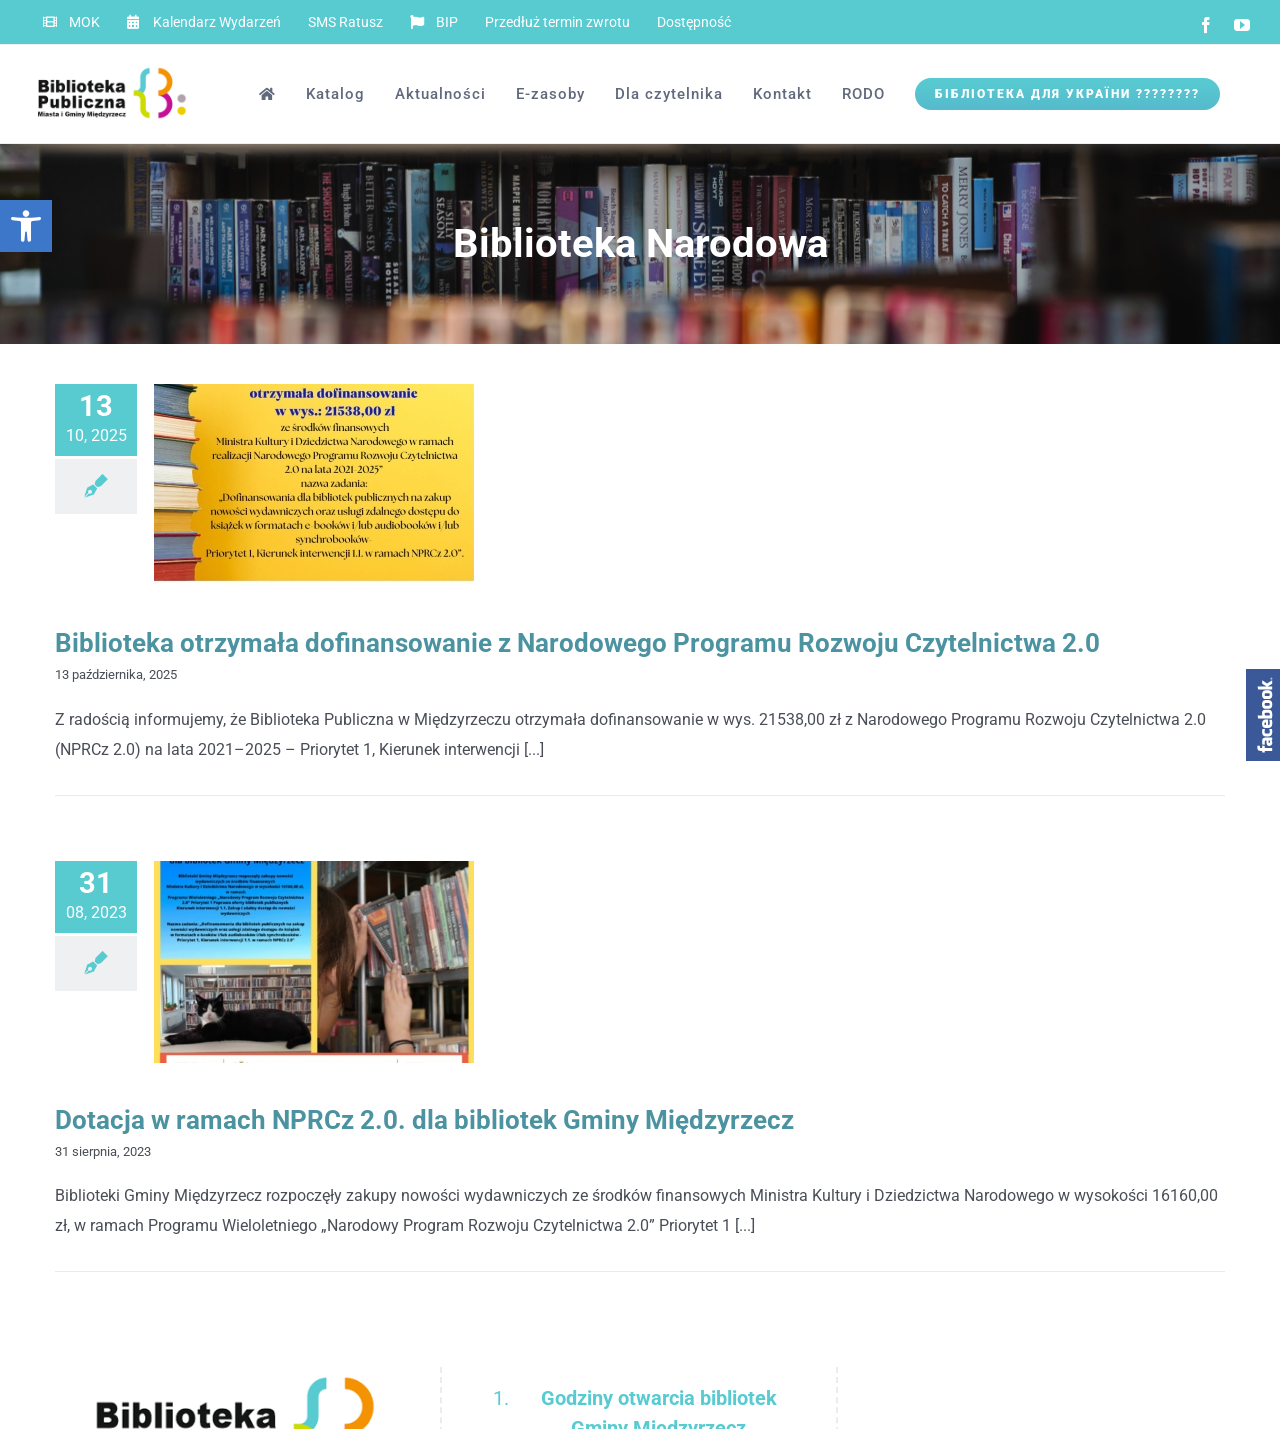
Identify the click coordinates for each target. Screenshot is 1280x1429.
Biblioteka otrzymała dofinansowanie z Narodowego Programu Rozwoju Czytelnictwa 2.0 (577, 643)
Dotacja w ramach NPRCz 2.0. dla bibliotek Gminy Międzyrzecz (424, 1120)
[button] (26, 226)
